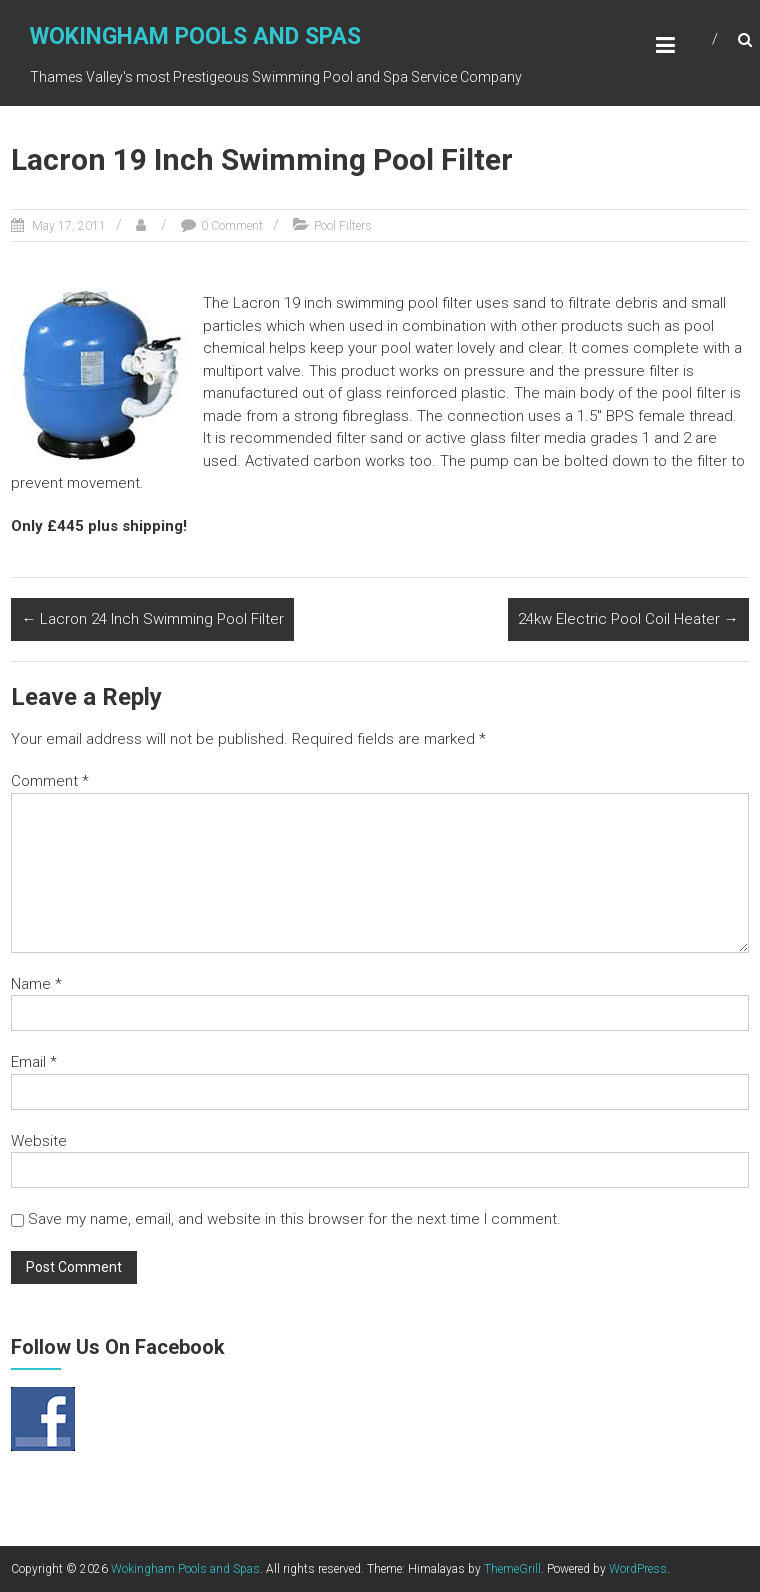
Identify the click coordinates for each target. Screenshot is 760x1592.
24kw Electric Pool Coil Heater (628, 619)
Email (34, 1062)
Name (36, 984)
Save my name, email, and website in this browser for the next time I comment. (294, 1219)
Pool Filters (343, 226)
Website (39, 1141)
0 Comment (232, 226)
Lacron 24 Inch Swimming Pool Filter (152, 619)
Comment (50, 781)
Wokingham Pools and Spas (195, 36)
